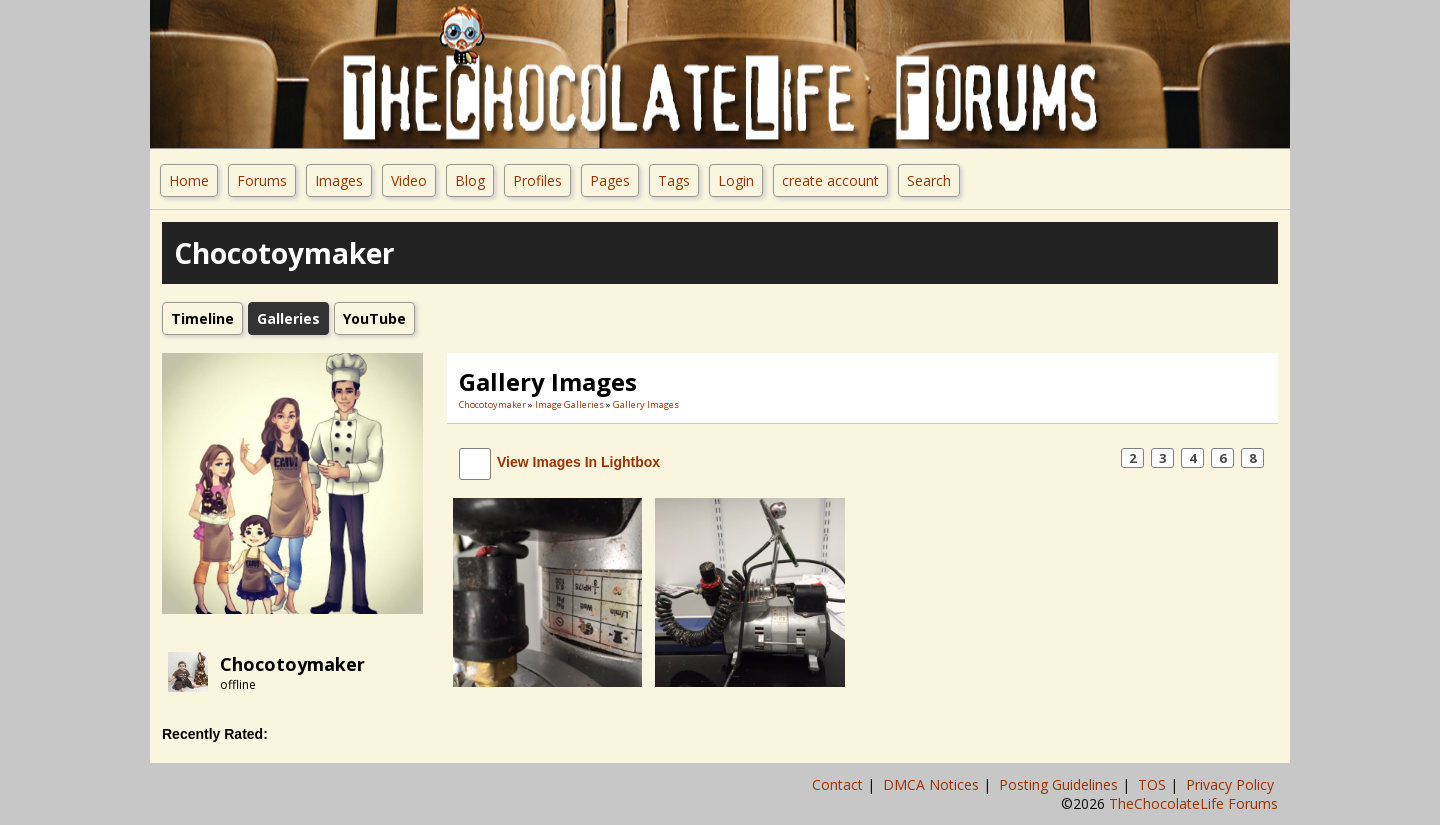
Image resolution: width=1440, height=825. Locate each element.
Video (409, 180)
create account (830, 180)
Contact (839, 784)
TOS (1154, 784)
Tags (674, 180)
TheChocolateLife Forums (1193, 803)
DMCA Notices (933, 784)
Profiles (537, 180)
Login (736, 180)
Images (339, 180)
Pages (610, 180)
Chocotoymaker (292, 664)
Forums (262, 180)
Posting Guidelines (1060, 784)
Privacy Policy (1232, 784)
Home (189, 180)
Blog (470, 180)
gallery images (646, 404)
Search (929, 180)
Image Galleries (569, 404)
